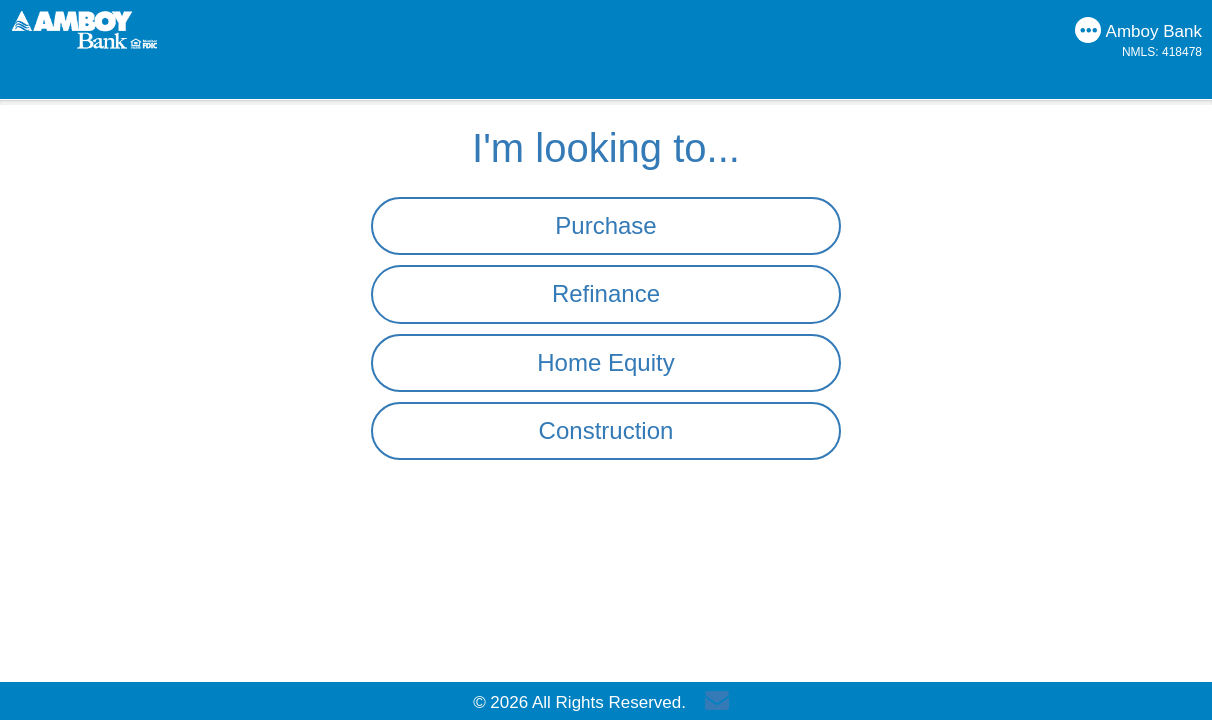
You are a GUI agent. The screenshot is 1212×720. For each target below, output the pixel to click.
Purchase (605, 225)
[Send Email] (722, 703)
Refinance (606, 293)
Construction (606, 430)
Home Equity (605, 362)
